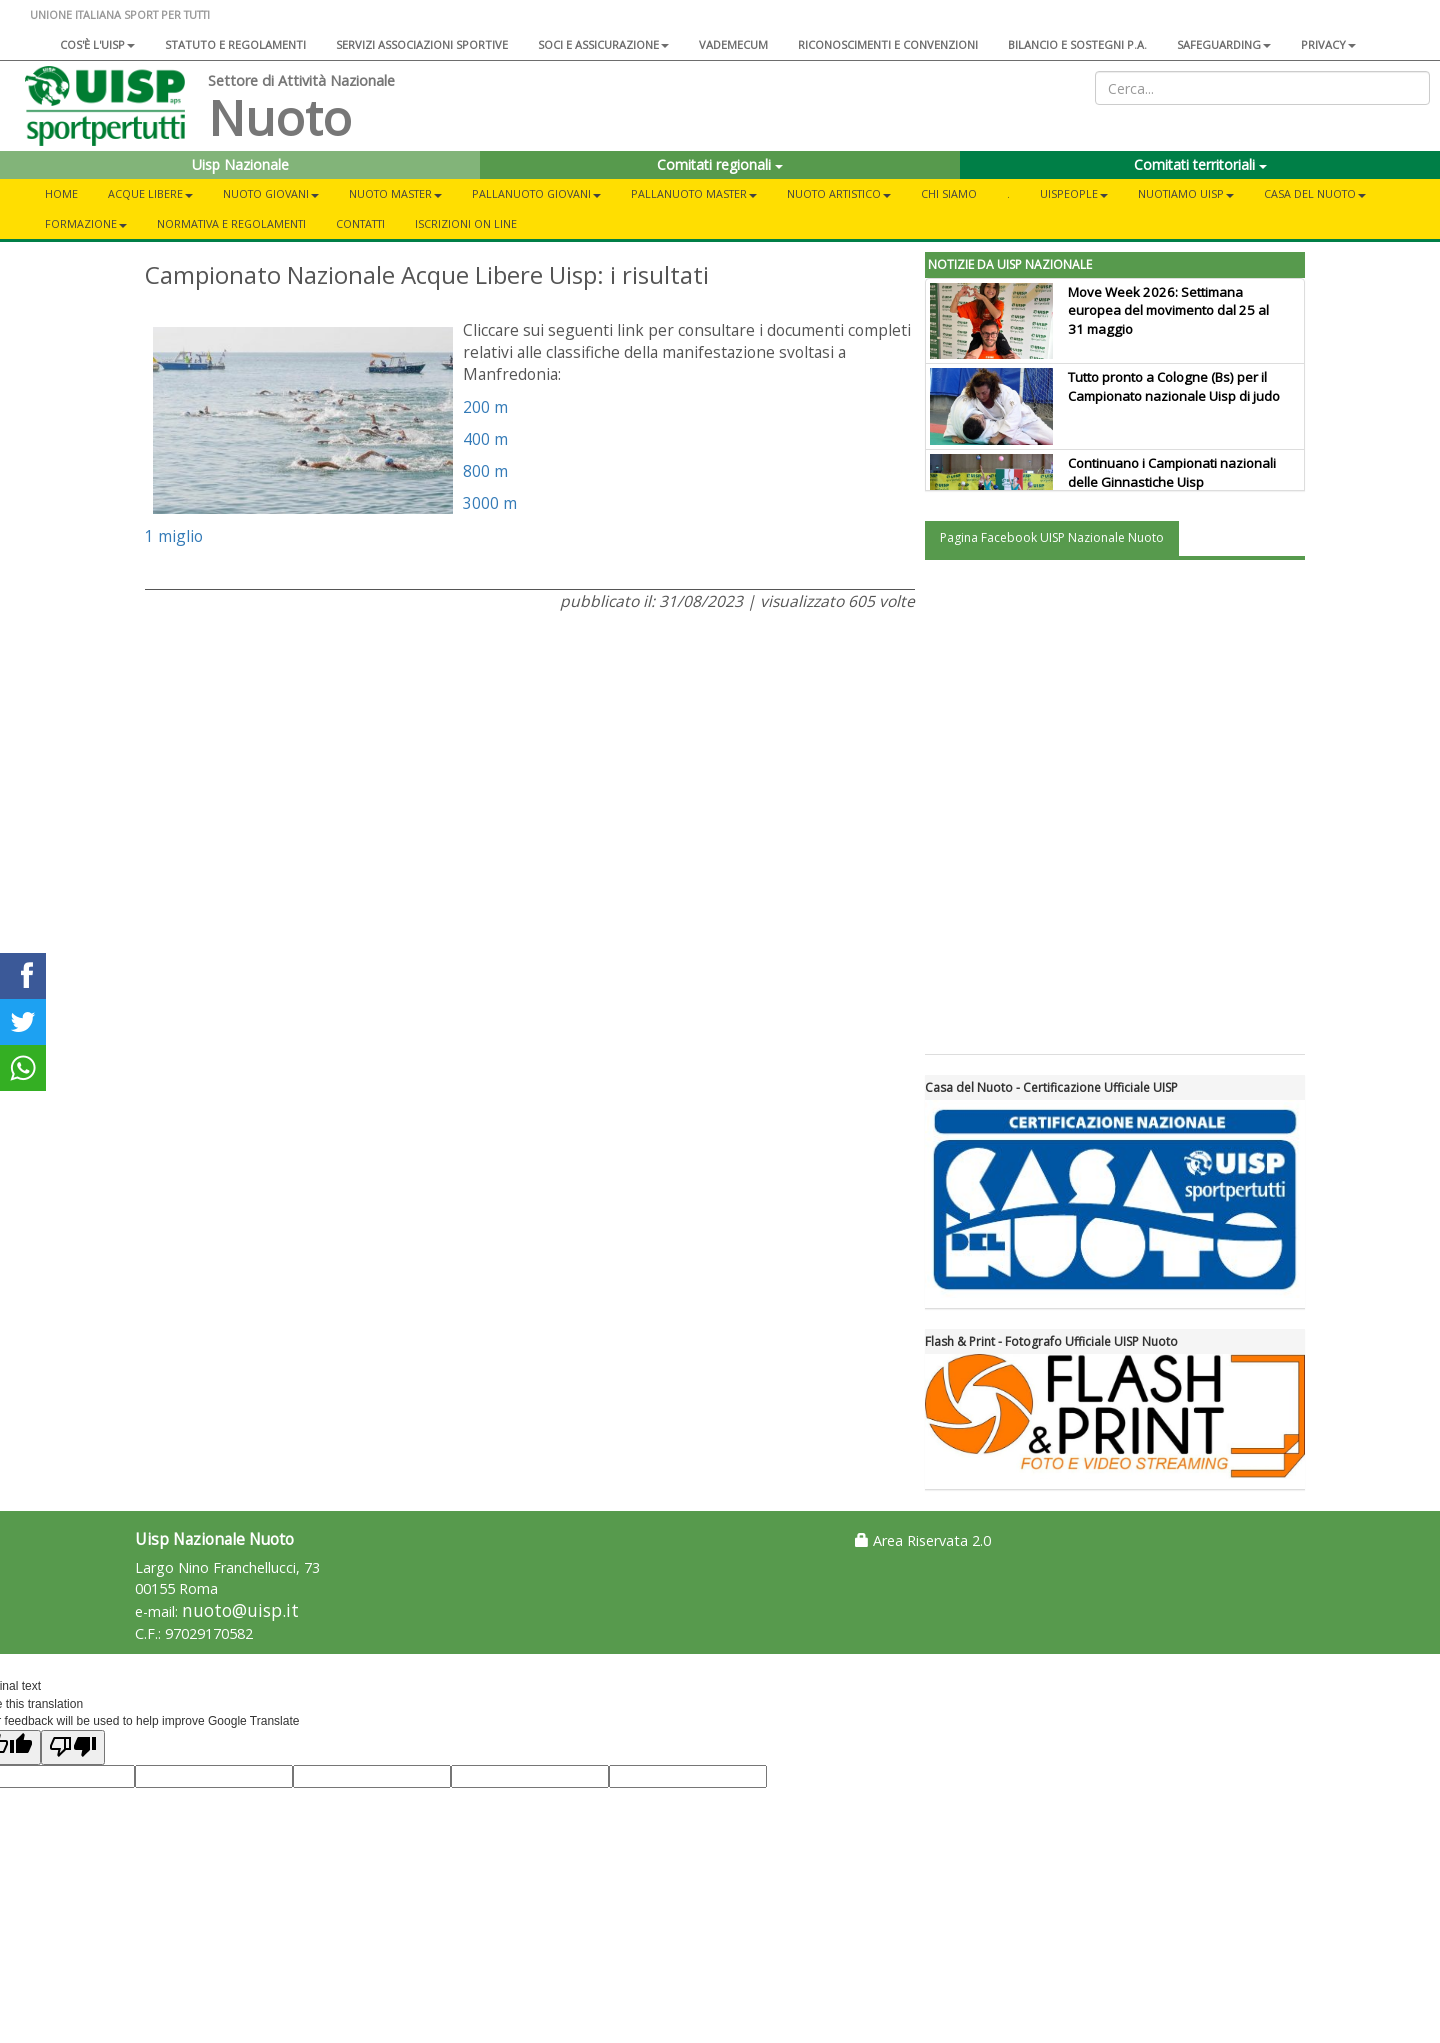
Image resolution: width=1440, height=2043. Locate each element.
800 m (485, 471)
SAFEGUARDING (1224, 44)
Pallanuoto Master (694, 193)
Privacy (1328, 44)
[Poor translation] (73, 1747)
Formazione (86, 223)
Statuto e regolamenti (235, 44)
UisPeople (1074, 193)
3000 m (490, 503)
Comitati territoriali (1200, 164)
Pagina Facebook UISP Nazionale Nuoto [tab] (1052, 537)
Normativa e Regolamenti (231, 223)
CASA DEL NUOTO (1315, 193)
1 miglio (174, 536)
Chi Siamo (949, 193)
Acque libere (150, 193)
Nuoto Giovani (271, 193)
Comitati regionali (720, 164)
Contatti (360, 223)
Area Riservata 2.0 (923, 1540)
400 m (485, 439)
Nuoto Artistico (839, 193)
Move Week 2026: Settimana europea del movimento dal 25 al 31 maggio (1168, 311)
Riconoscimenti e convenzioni (888, 44)
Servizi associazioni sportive (422, 44)
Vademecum (733, 44)
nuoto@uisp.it (240, 1610)
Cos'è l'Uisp (97, 44)
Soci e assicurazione (603, 44)
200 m (485, 407)
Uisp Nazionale (240, 164)
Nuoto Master (395, 193)
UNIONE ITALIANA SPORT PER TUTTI (120, 14)
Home (61, 193)
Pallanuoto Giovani (536, 193)
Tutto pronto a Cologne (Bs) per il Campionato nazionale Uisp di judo (1174, 386)
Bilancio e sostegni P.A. (1077, 44)
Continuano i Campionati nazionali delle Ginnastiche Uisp (1172, 472)
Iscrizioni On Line (466, 223)
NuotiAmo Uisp (1186, 193)
